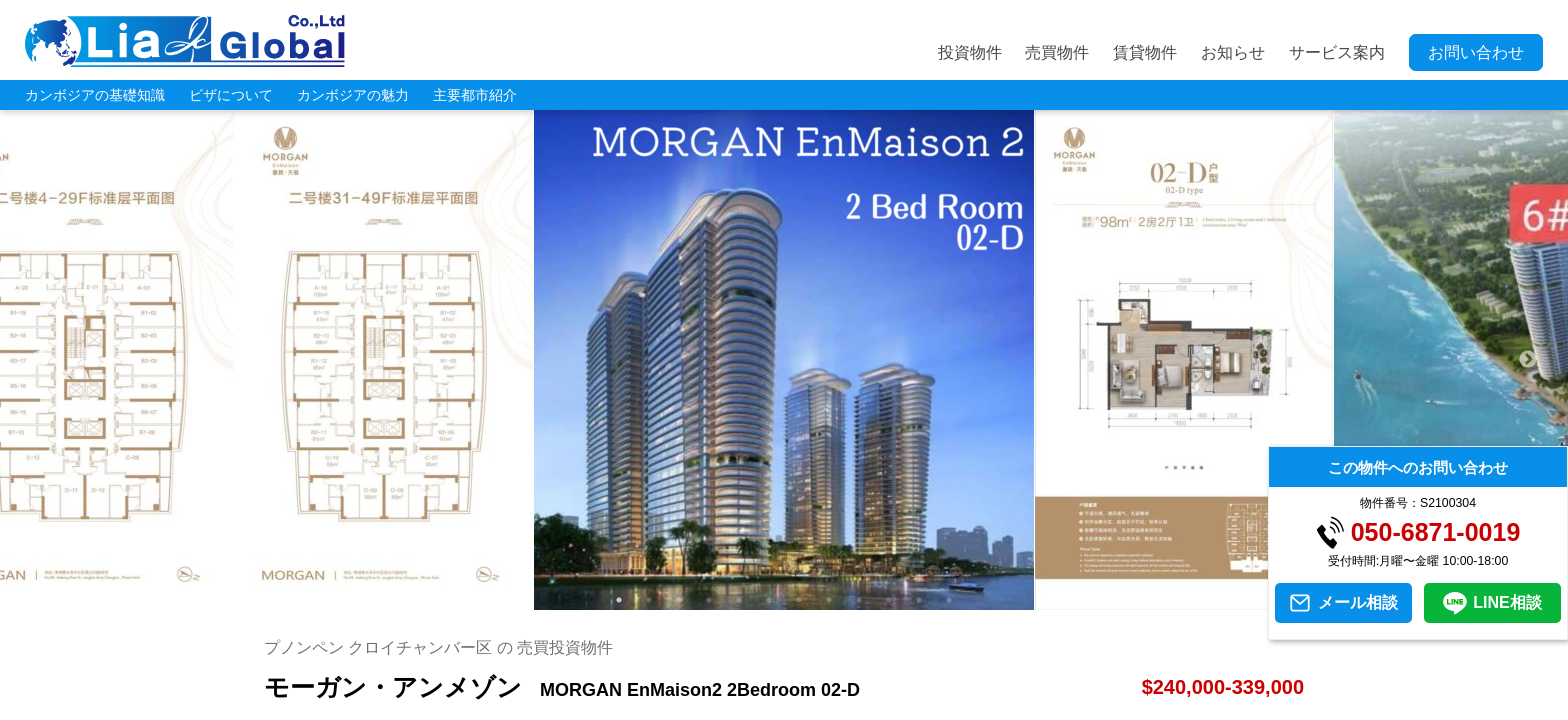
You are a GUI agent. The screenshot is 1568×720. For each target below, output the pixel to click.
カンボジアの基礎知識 (95, 95)
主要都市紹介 (475, 95)
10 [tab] (889, 600)
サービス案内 (1337, 52)
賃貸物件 (1145, 52)
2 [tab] (649, 600)
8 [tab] (829, 600)
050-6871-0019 (1436, 532)
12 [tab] (949, 600)
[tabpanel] (784, 360)
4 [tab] (709, 600)
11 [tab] (919, 600)
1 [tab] (619, 600)
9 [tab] (859, 600)
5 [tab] (739, 600)
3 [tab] (679, 600)
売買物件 (1057, 52)
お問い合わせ (1476, 52)
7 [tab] (799, 600)
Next (1528, 360)
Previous (40, 360)
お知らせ (1233, 52)
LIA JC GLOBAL (185, 41)
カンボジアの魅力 (353, 95)
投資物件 (970, 52)
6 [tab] (769, 600)
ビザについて (231, 95)
